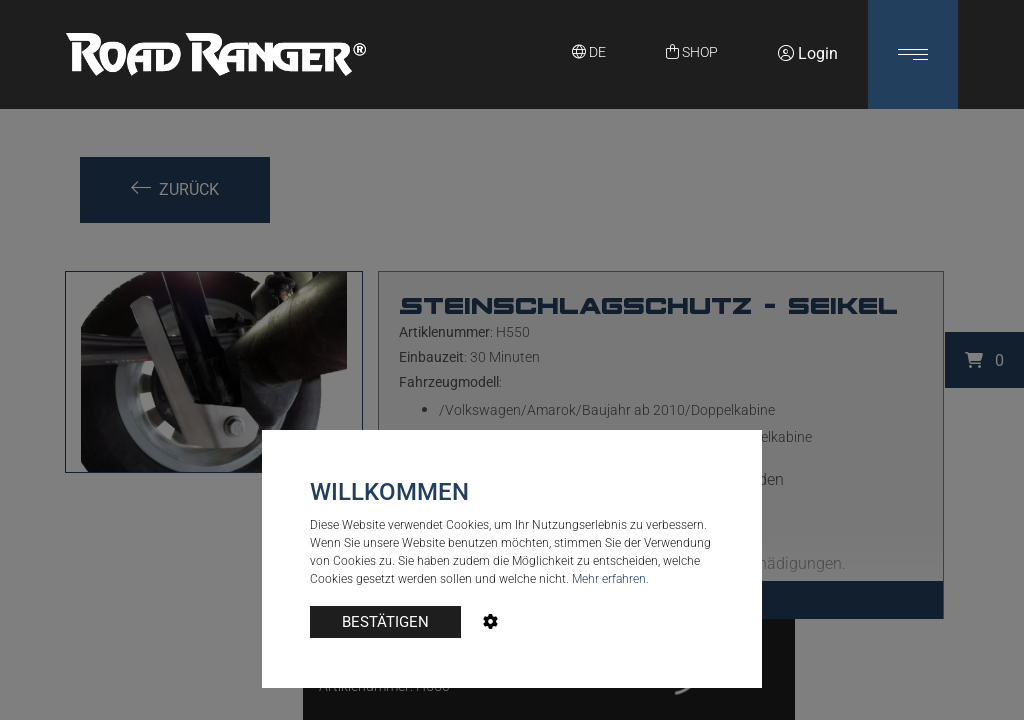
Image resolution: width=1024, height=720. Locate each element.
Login (808, 53)
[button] (913, 54)
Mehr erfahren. (610, 579)
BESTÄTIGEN (385, 622)
